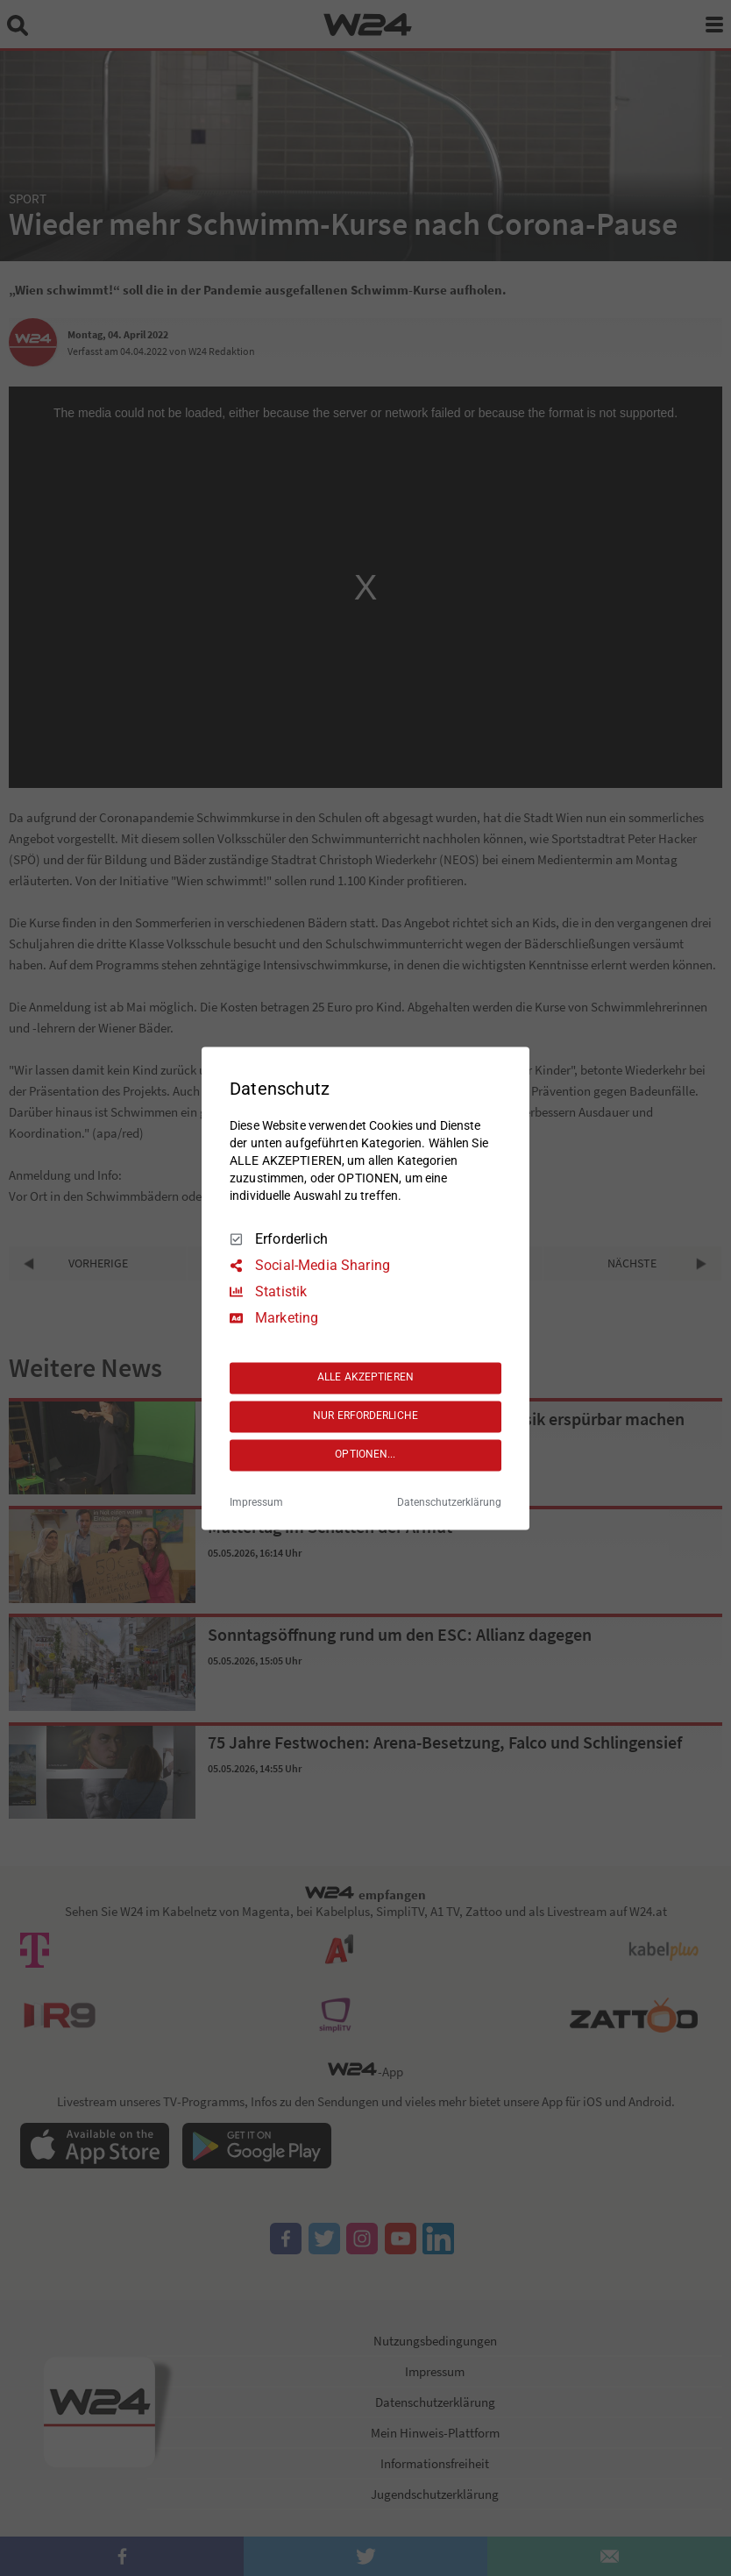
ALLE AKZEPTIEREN (365, 1378)
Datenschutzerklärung (449, 1502)
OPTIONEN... (365, 1455)
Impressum (256, 1502)
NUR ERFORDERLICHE (365, 1416)
